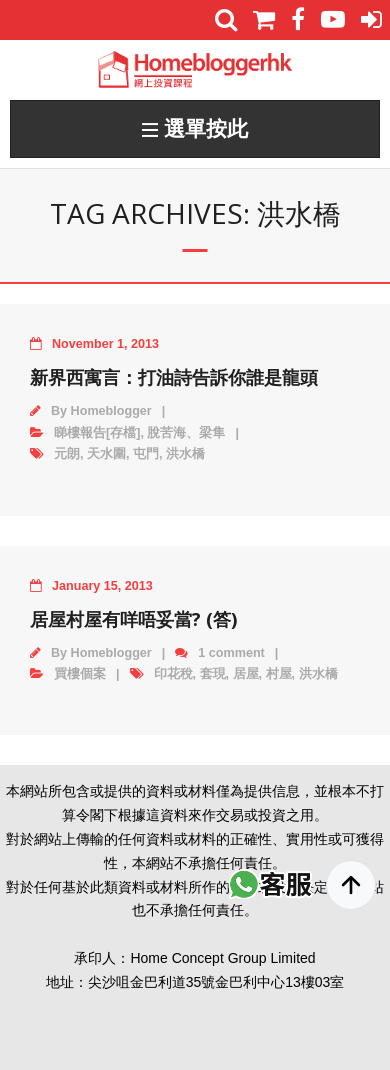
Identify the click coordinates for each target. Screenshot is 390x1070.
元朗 (67, 454)
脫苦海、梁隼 (186, 433)
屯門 (146, 454)
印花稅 (173, 674)
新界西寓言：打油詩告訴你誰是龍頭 (174, 377)
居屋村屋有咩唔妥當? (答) (133, 619)
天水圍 (106, 454)
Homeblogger (111, 411)
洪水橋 (185, 454)
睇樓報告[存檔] (97, 433)
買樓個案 (80, 674)
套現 (213, 674)
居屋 (246, 674)
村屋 (279, 674)
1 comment (231, 653)
